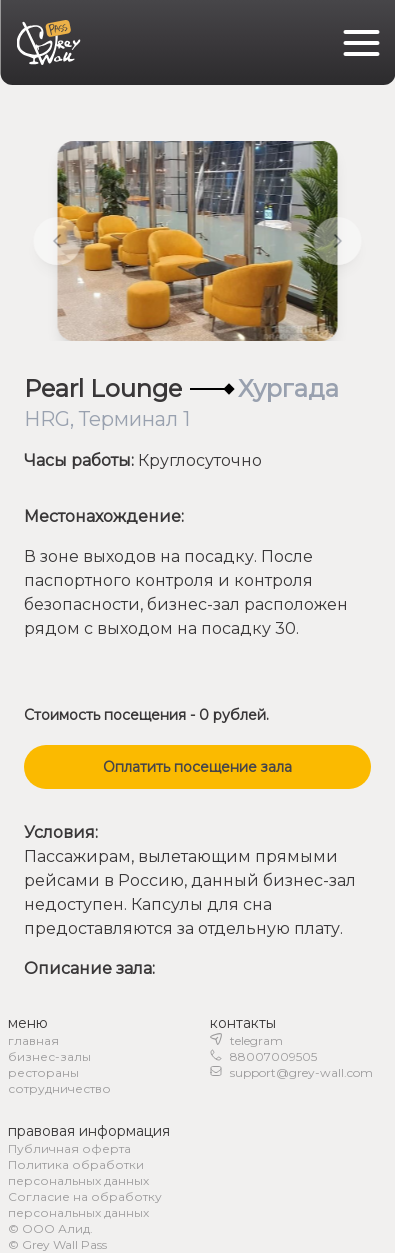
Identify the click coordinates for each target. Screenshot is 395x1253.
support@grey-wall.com (301, 1072)
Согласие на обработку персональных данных (85, 1204)
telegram (256, 1040)
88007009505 (273, 1056)
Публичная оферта (69, 1148)
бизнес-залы (49, 1056)
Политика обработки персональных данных (78, 1172)
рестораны (43, 1072)
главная (33, 1040)
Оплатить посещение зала (197, 767)
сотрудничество (59, 1088)
